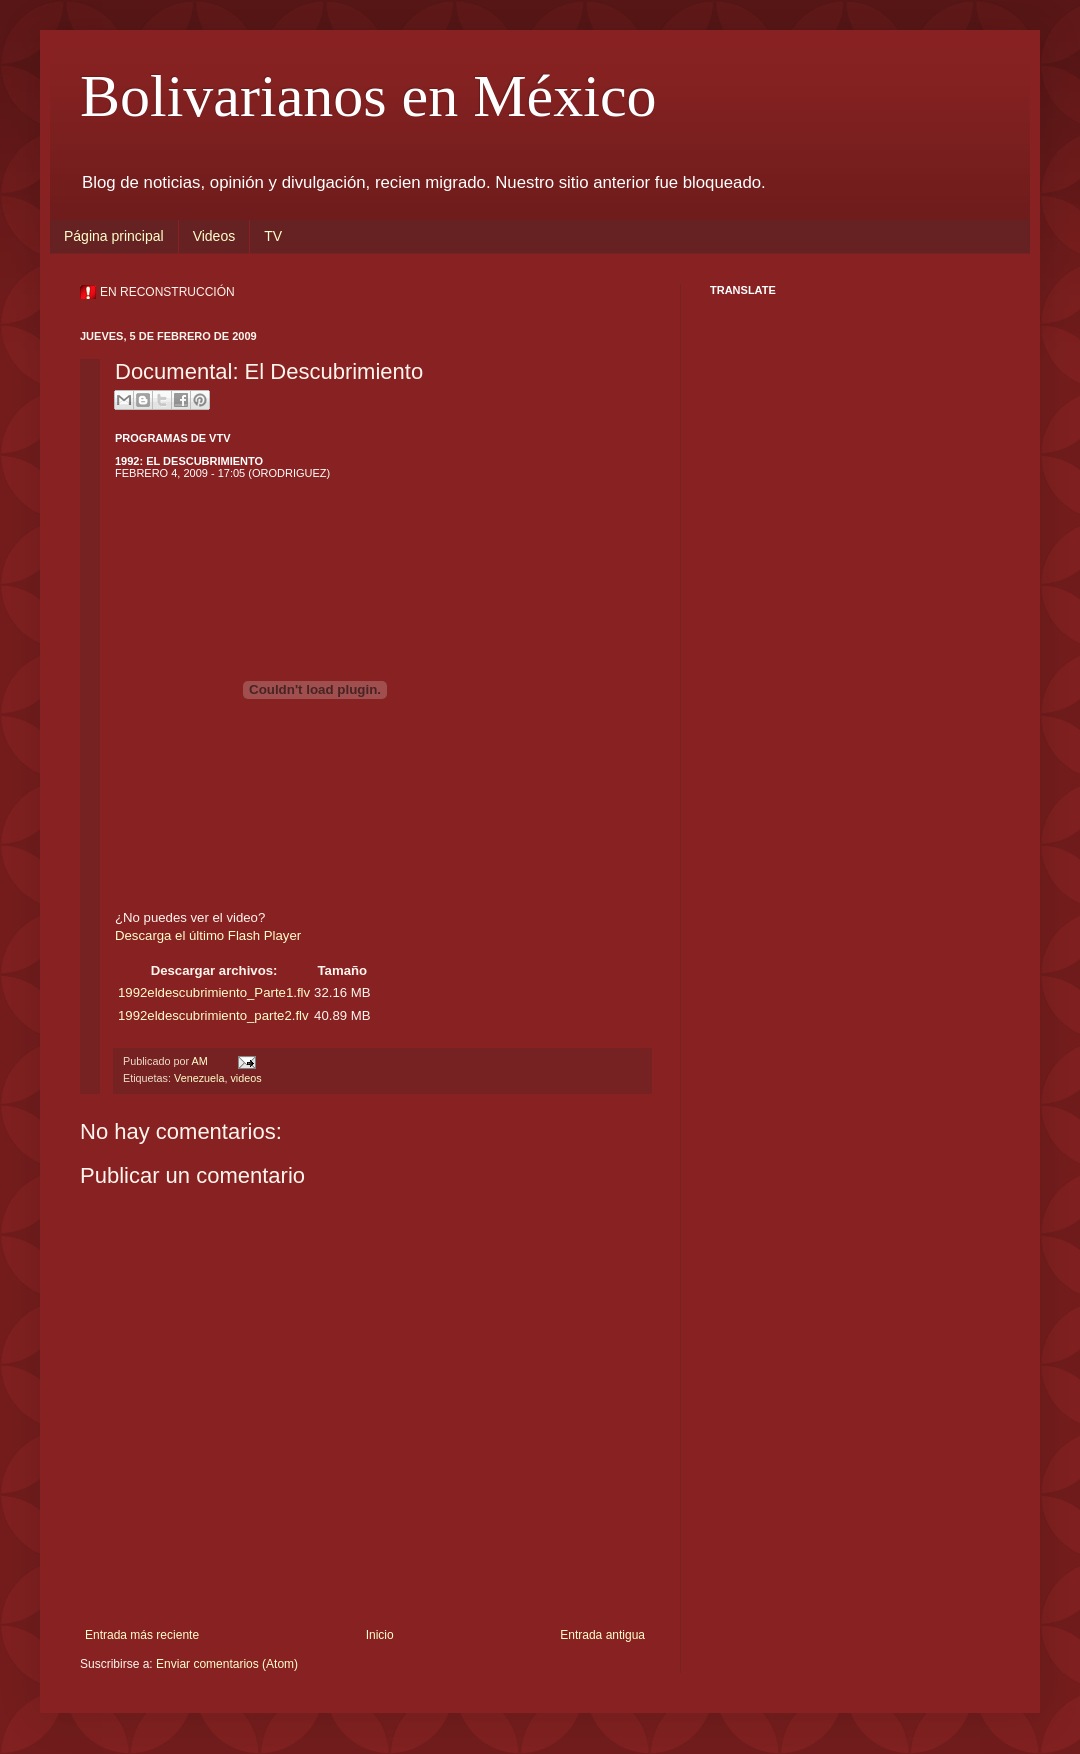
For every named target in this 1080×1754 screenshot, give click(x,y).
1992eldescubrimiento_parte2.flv (213, 1015)
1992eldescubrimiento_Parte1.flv (214, 992)
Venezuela (199, 1078)
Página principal (114, 236)
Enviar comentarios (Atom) (227, 1664)
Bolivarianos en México (368, 96)
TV (273, 236)
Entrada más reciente (142, 1635)
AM (200, 1061)
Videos (214, 236)
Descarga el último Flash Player (208, 935)
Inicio (380, 1635)
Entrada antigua (602, 1635)
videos (245, 1078)
